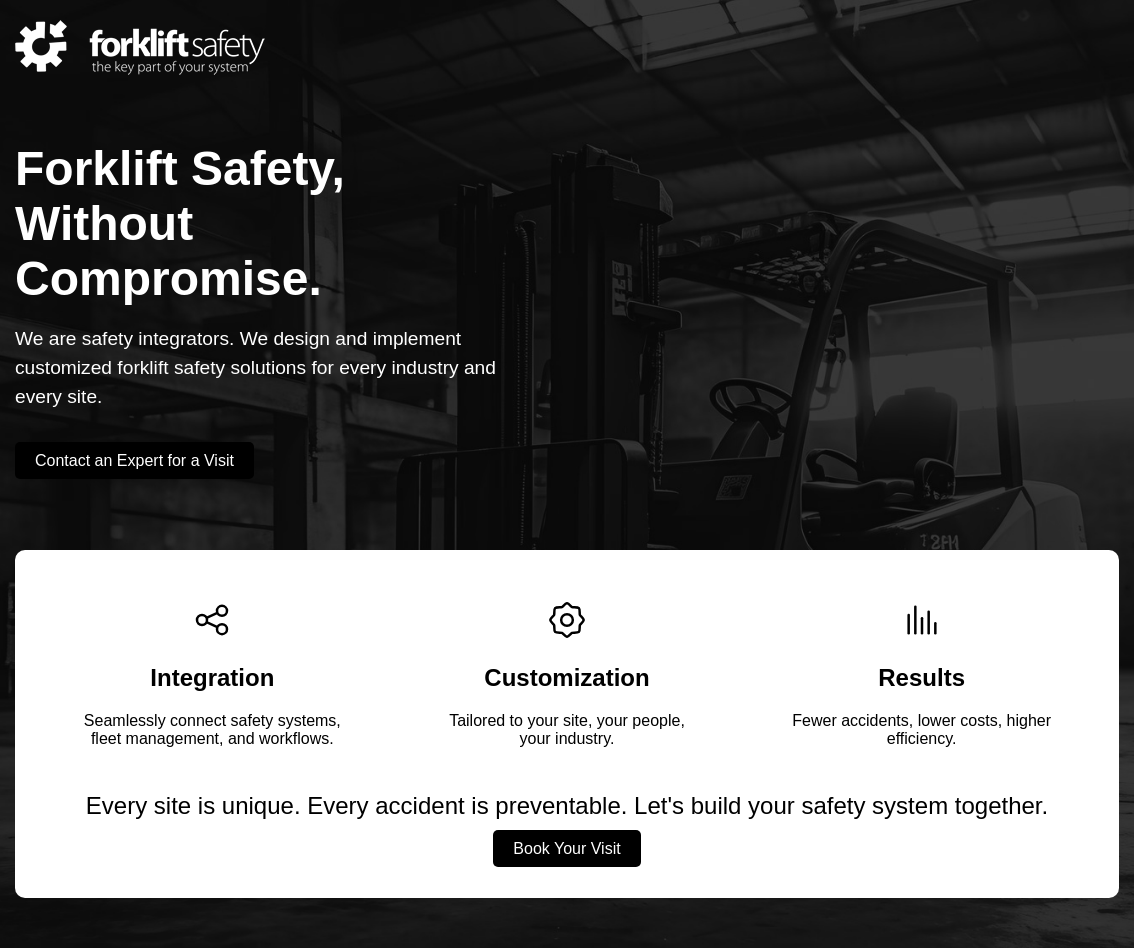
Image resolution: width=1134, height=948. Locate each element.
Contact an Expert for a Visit (134, 460)
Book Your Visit (566, 848)
